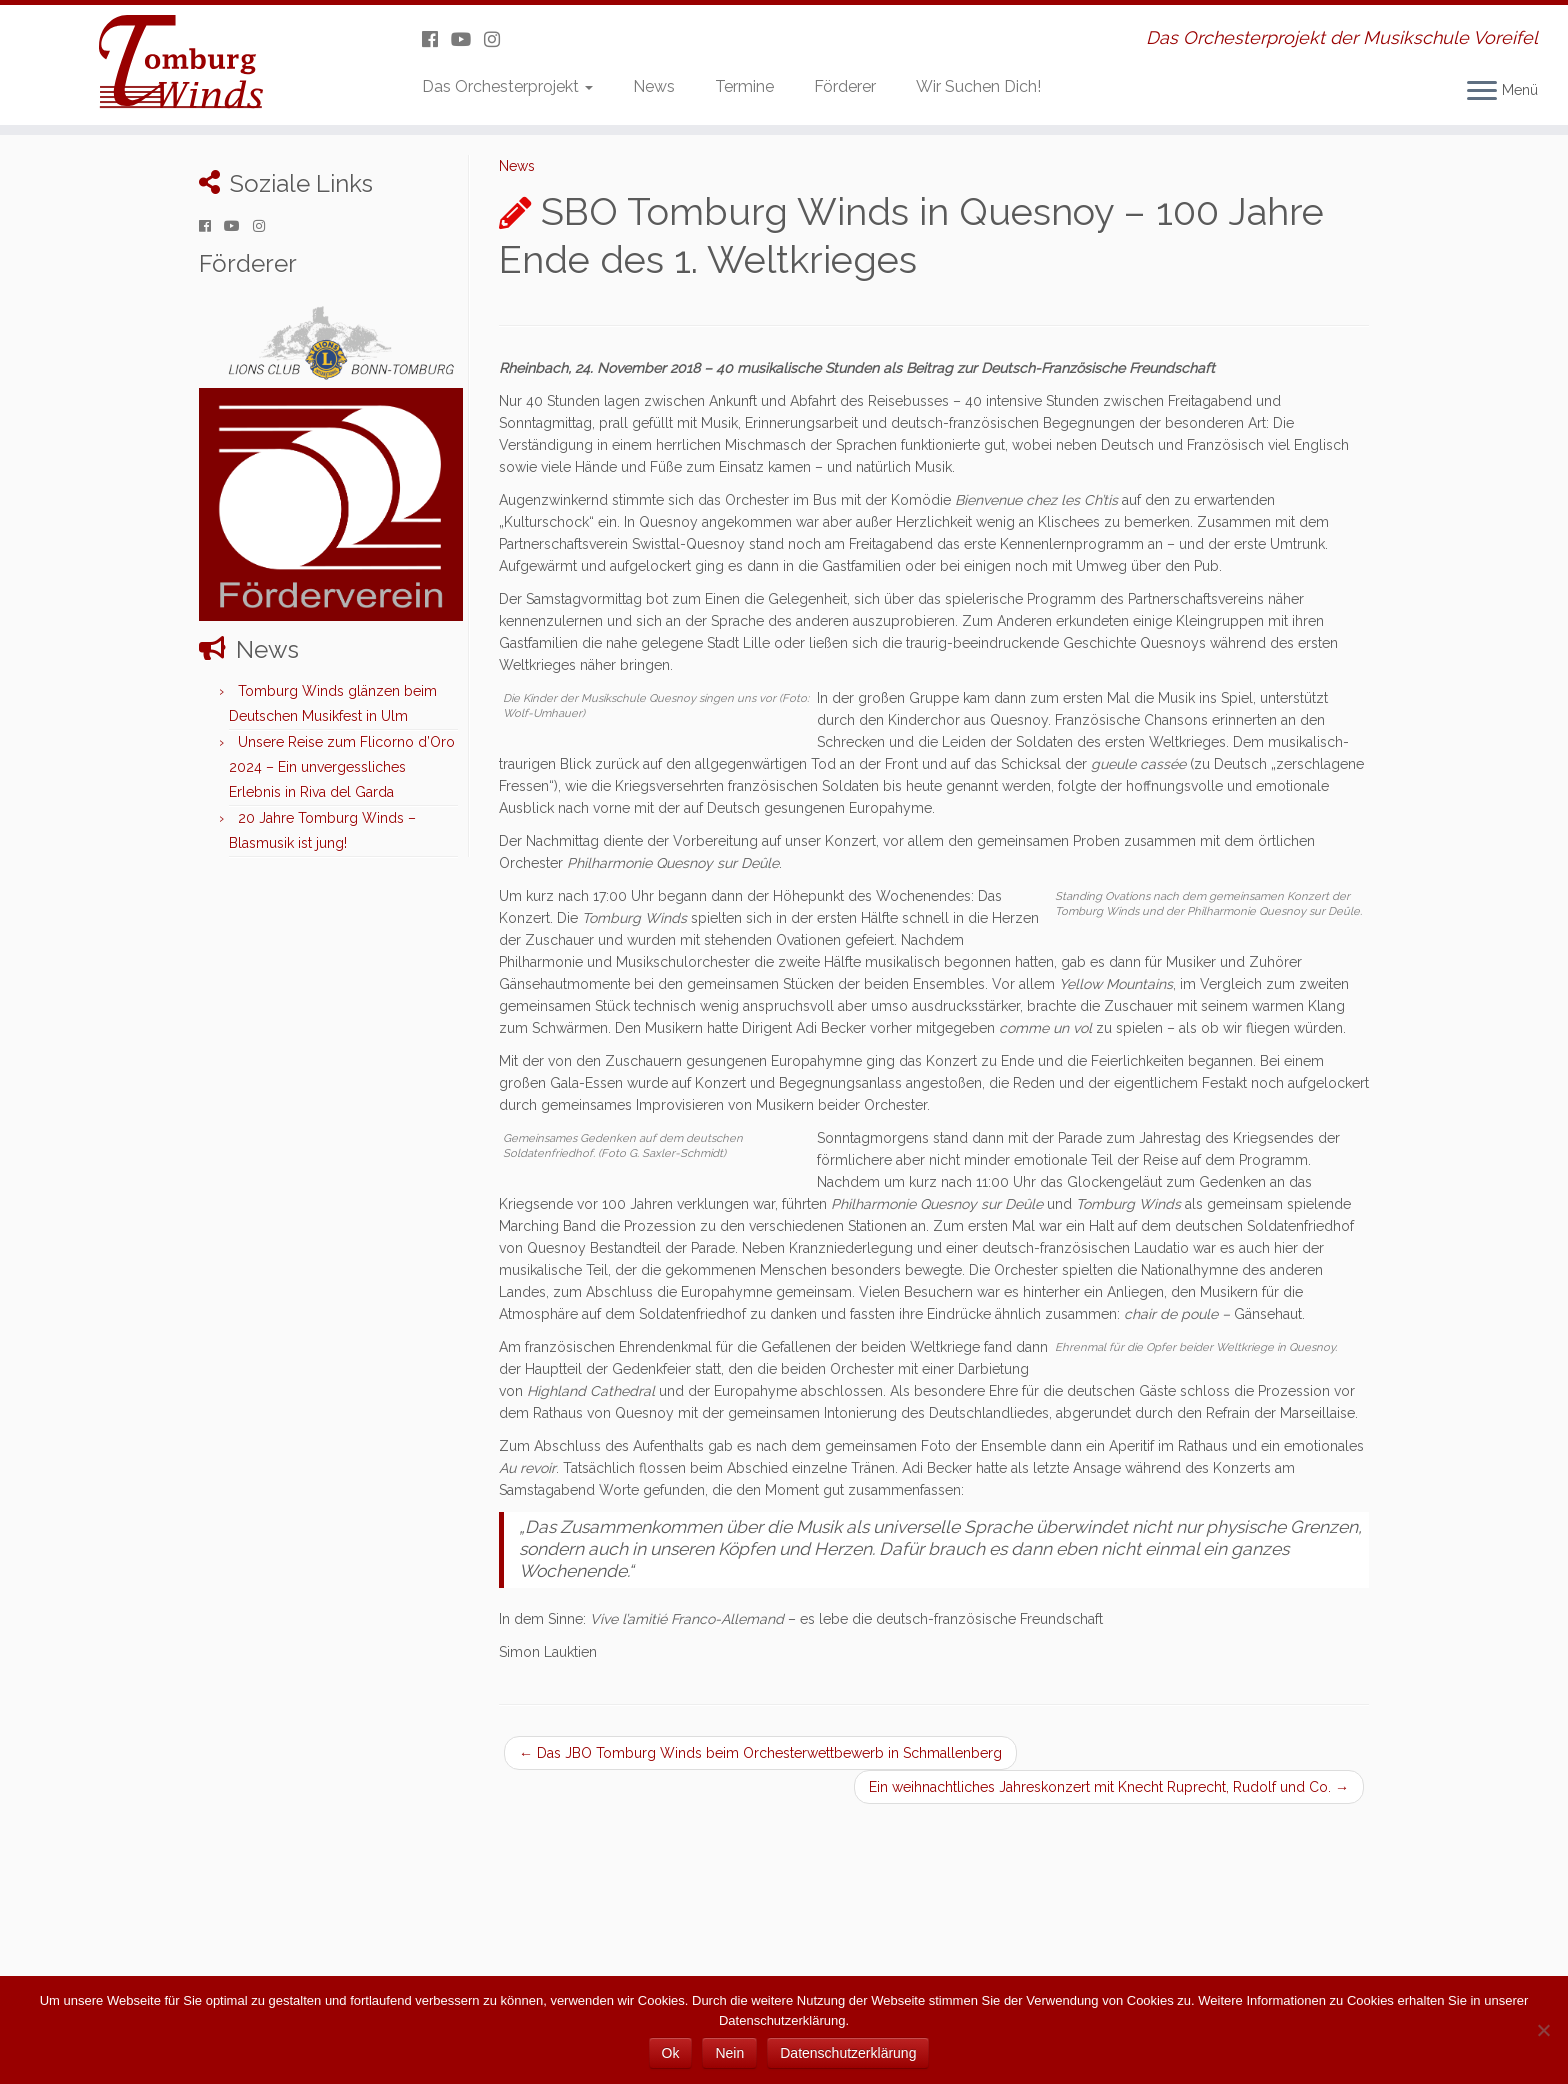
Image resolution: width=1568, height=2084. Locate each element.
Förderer (845, 86)
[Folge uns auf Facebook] (436, 39)
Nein (729, 2053)
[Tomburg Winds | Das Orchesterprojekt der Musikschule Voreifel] (181, 65)
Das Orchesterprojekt (507, 86)
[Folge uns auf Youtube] (467, 39)
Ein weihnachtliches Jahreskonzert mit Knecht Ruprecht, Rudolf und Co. (1109, 1787)
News (654, 86)
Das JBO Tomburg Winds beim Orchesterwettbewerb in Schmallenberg (760, 1753)
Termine (744, 86)
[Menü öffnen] (1482, 92)
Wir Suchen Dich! (978, 86)
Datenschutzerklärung (848, 2053)
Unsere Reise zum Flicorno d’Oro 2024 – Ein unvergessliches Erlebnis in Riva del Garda (342, 767)
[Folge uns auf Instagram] (498, 39)
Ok (671, 2053)
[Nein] (1543, 2030)
